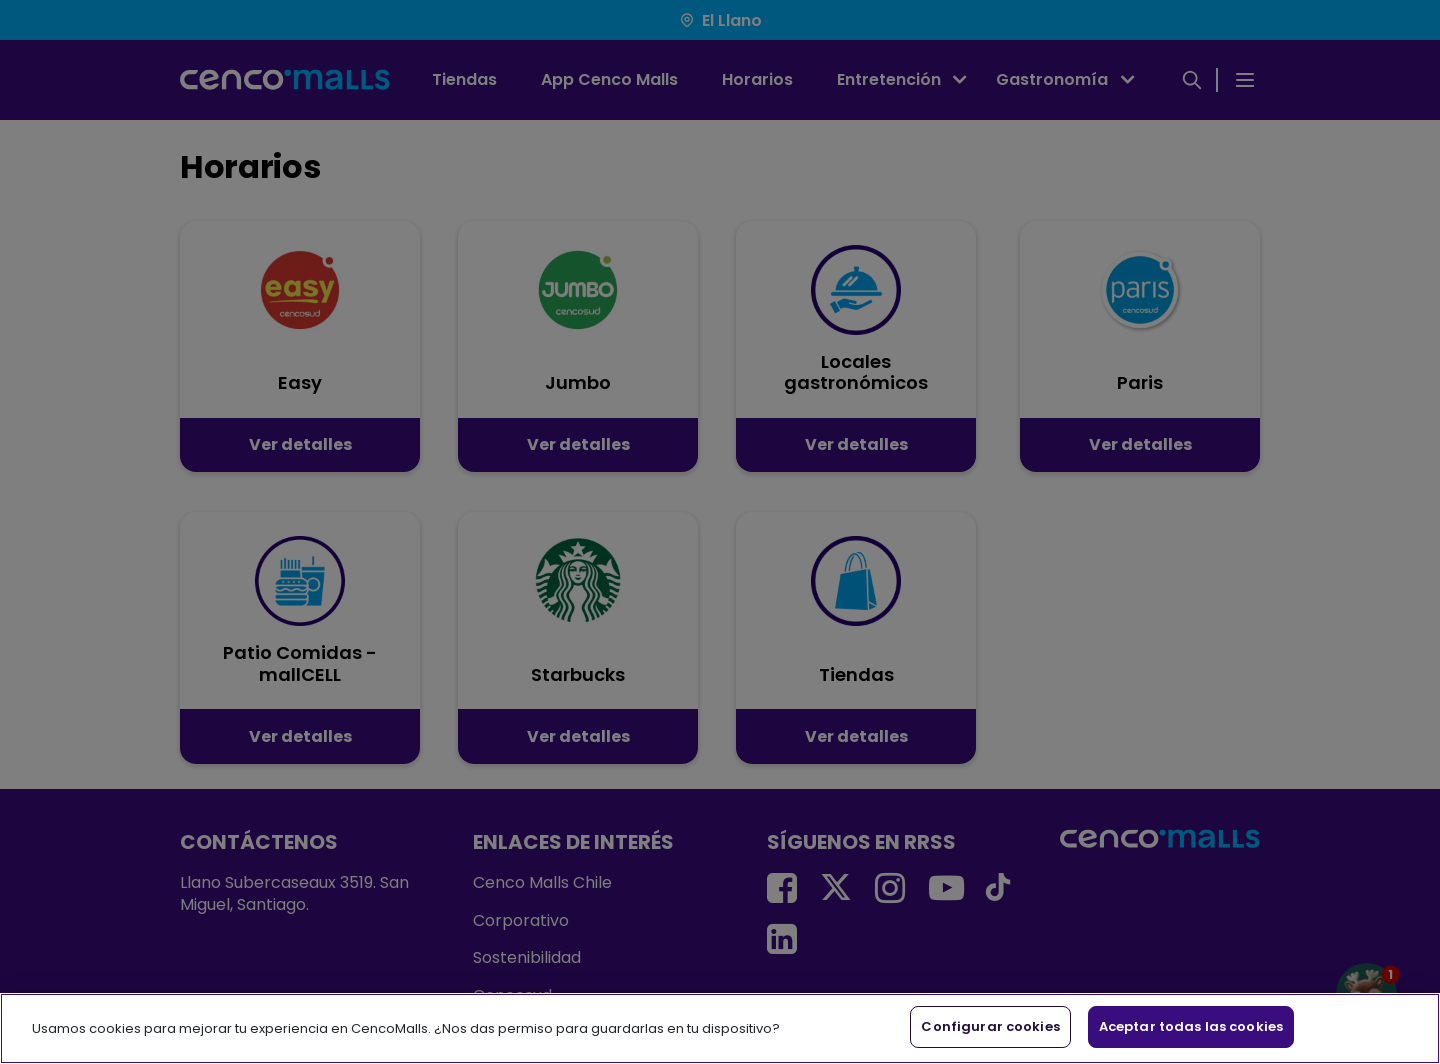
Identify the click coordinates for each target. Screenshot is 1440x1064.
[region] (720, 1028)
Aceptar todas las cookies (1191, 1026)
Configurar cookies (990, 1026)
